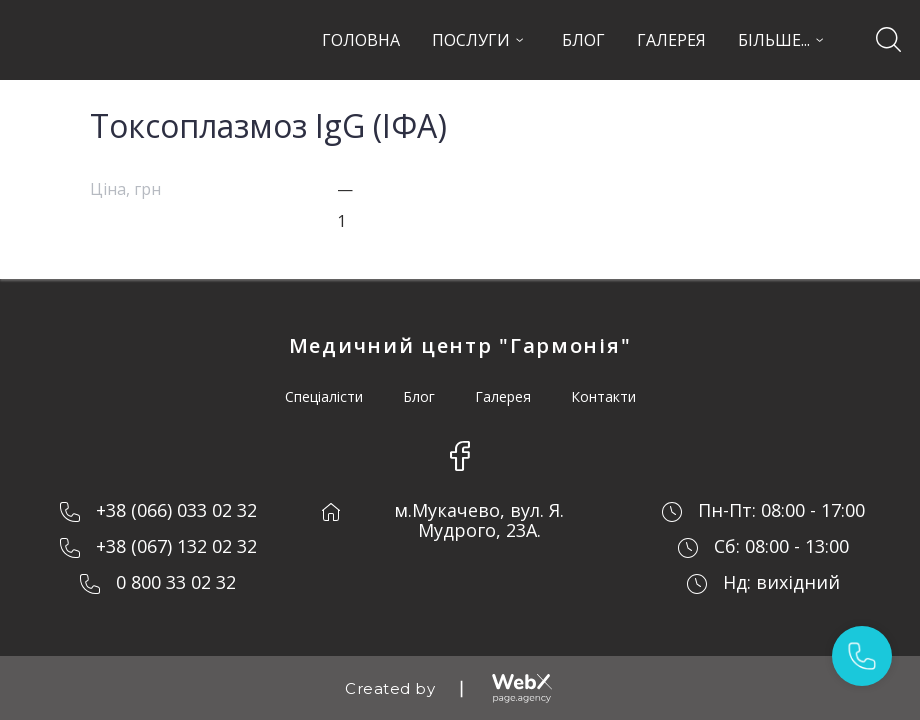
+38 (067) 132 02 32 (176, 546)
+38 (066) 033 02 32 (176, 510)
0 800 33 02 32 (176, 582)
